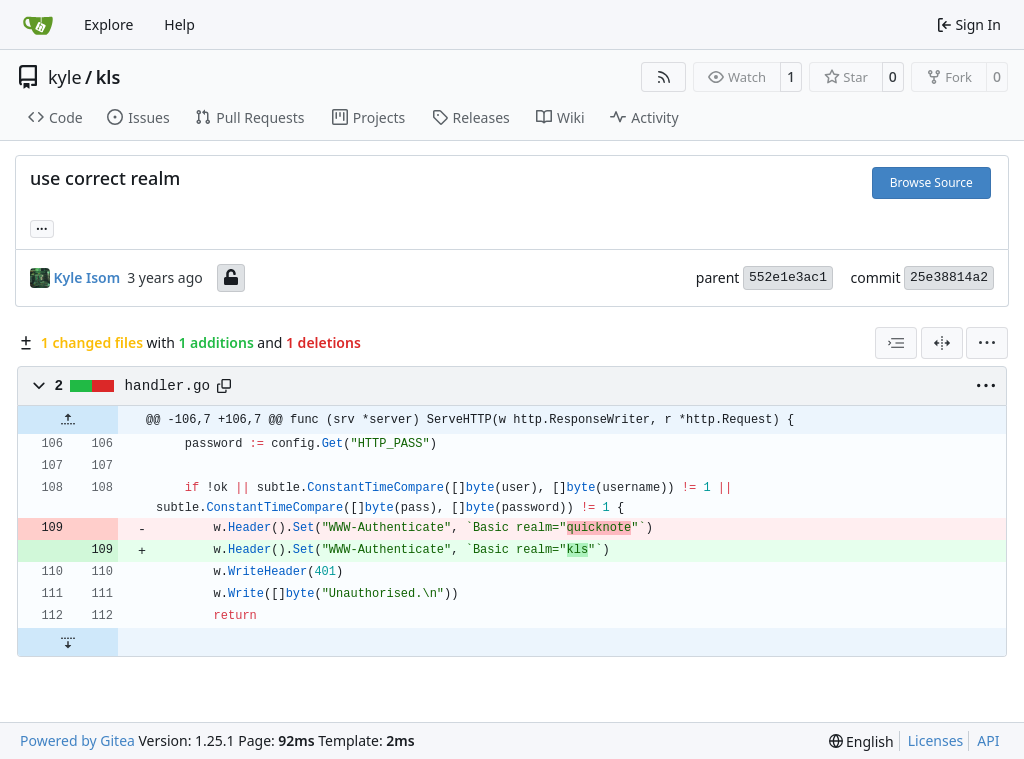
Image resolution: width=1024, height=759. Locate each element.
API (988, 740)
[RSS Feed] (664, 77)
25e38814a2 (949, 277)
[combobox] (896, 343)
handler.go (168, 386)
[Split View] (942, 343)
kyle (65, 77)
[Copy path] (224, 386)
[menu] (987, 343)
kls (108, 77)
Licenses (936, 740)
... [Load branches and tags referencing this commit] (42, 227)
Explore (108, 24)
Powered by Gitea (77, 740)
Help (179, 24)
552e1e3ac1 (788, 277)
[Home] (38, 25)
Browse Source (931, 182)
